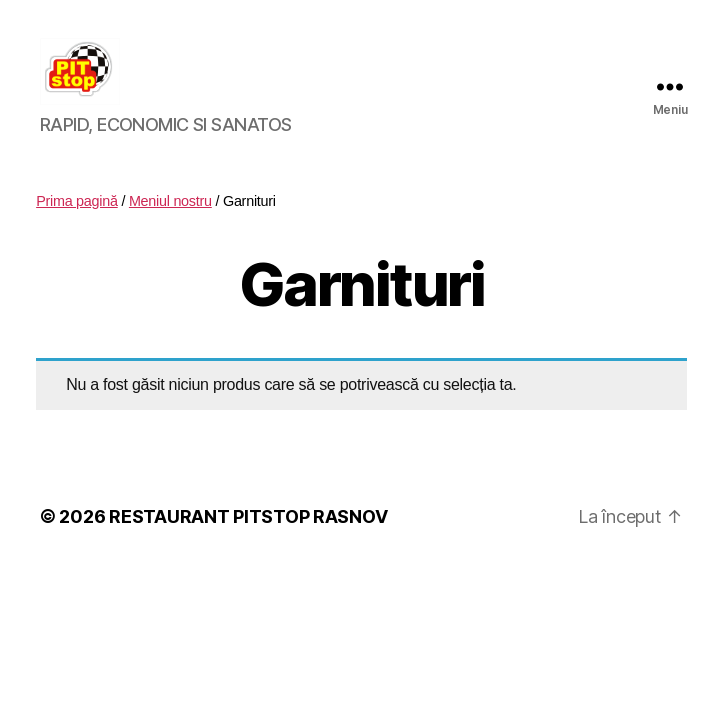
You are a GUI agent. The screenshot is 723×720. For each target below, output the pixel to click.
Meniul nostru (170, 225)
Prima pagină (77, 225)
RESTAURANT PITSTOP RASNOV (248, 539)
